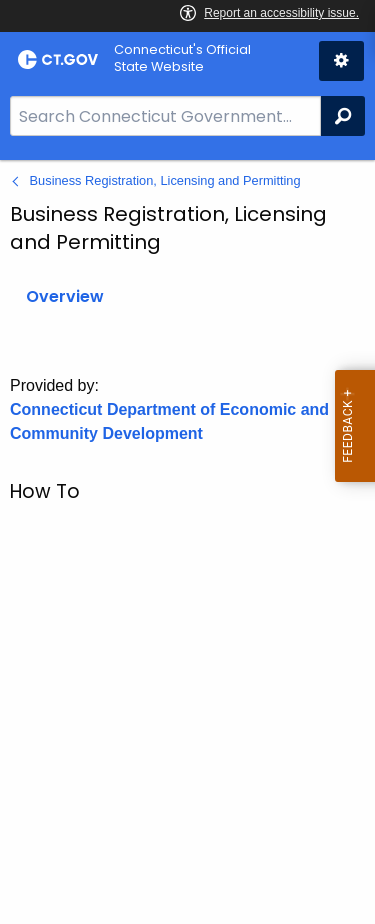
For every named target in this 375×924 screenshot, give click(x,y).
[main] (187, 542)
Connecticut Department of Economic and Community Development (169, 421)
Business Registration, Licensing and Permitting (165, 180)
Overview (65, 296)
